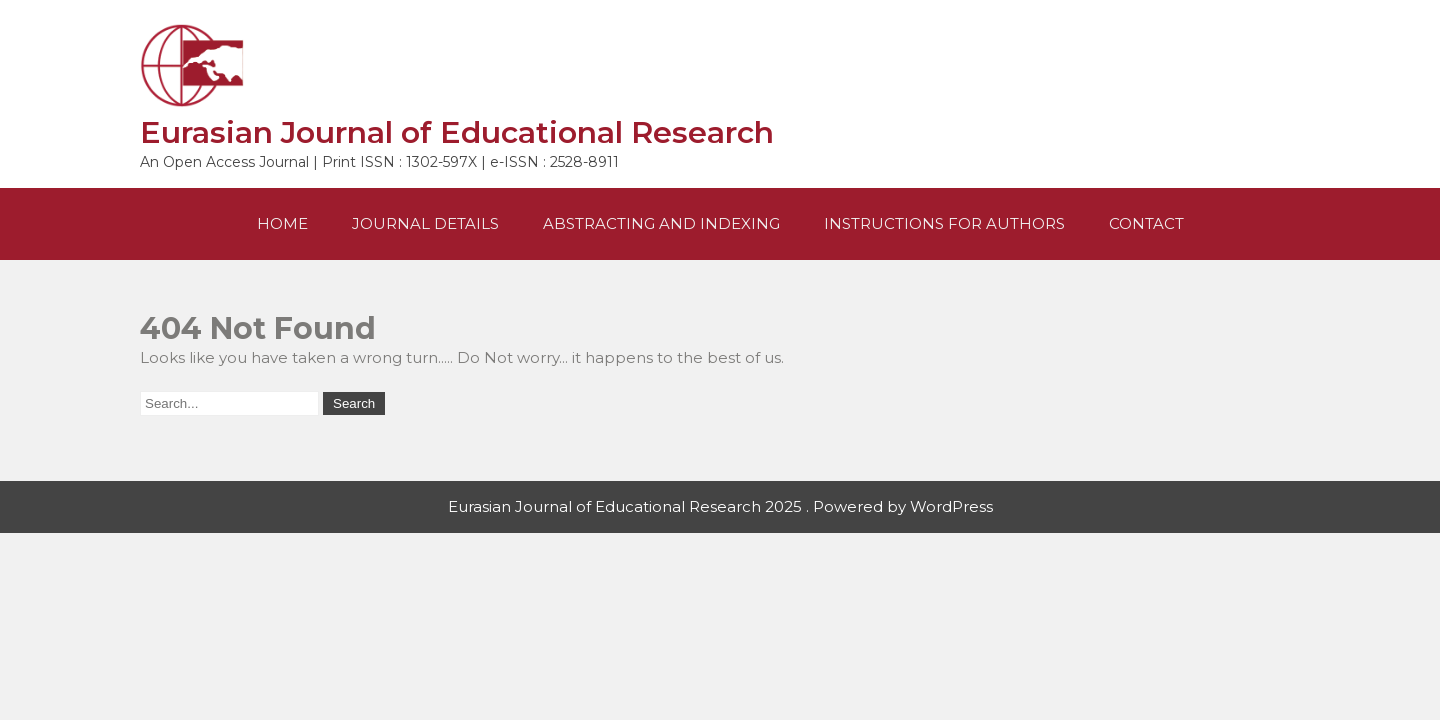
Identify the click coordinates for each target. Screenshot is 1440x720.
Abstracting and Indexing (661, 223)
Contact (1146, 223)
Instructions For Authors (944, 223)
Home (282, 223)
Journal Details (425, 223)
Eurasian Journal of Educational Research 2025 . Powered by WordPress (720, 506)
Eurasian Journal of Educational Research (457, 132)
